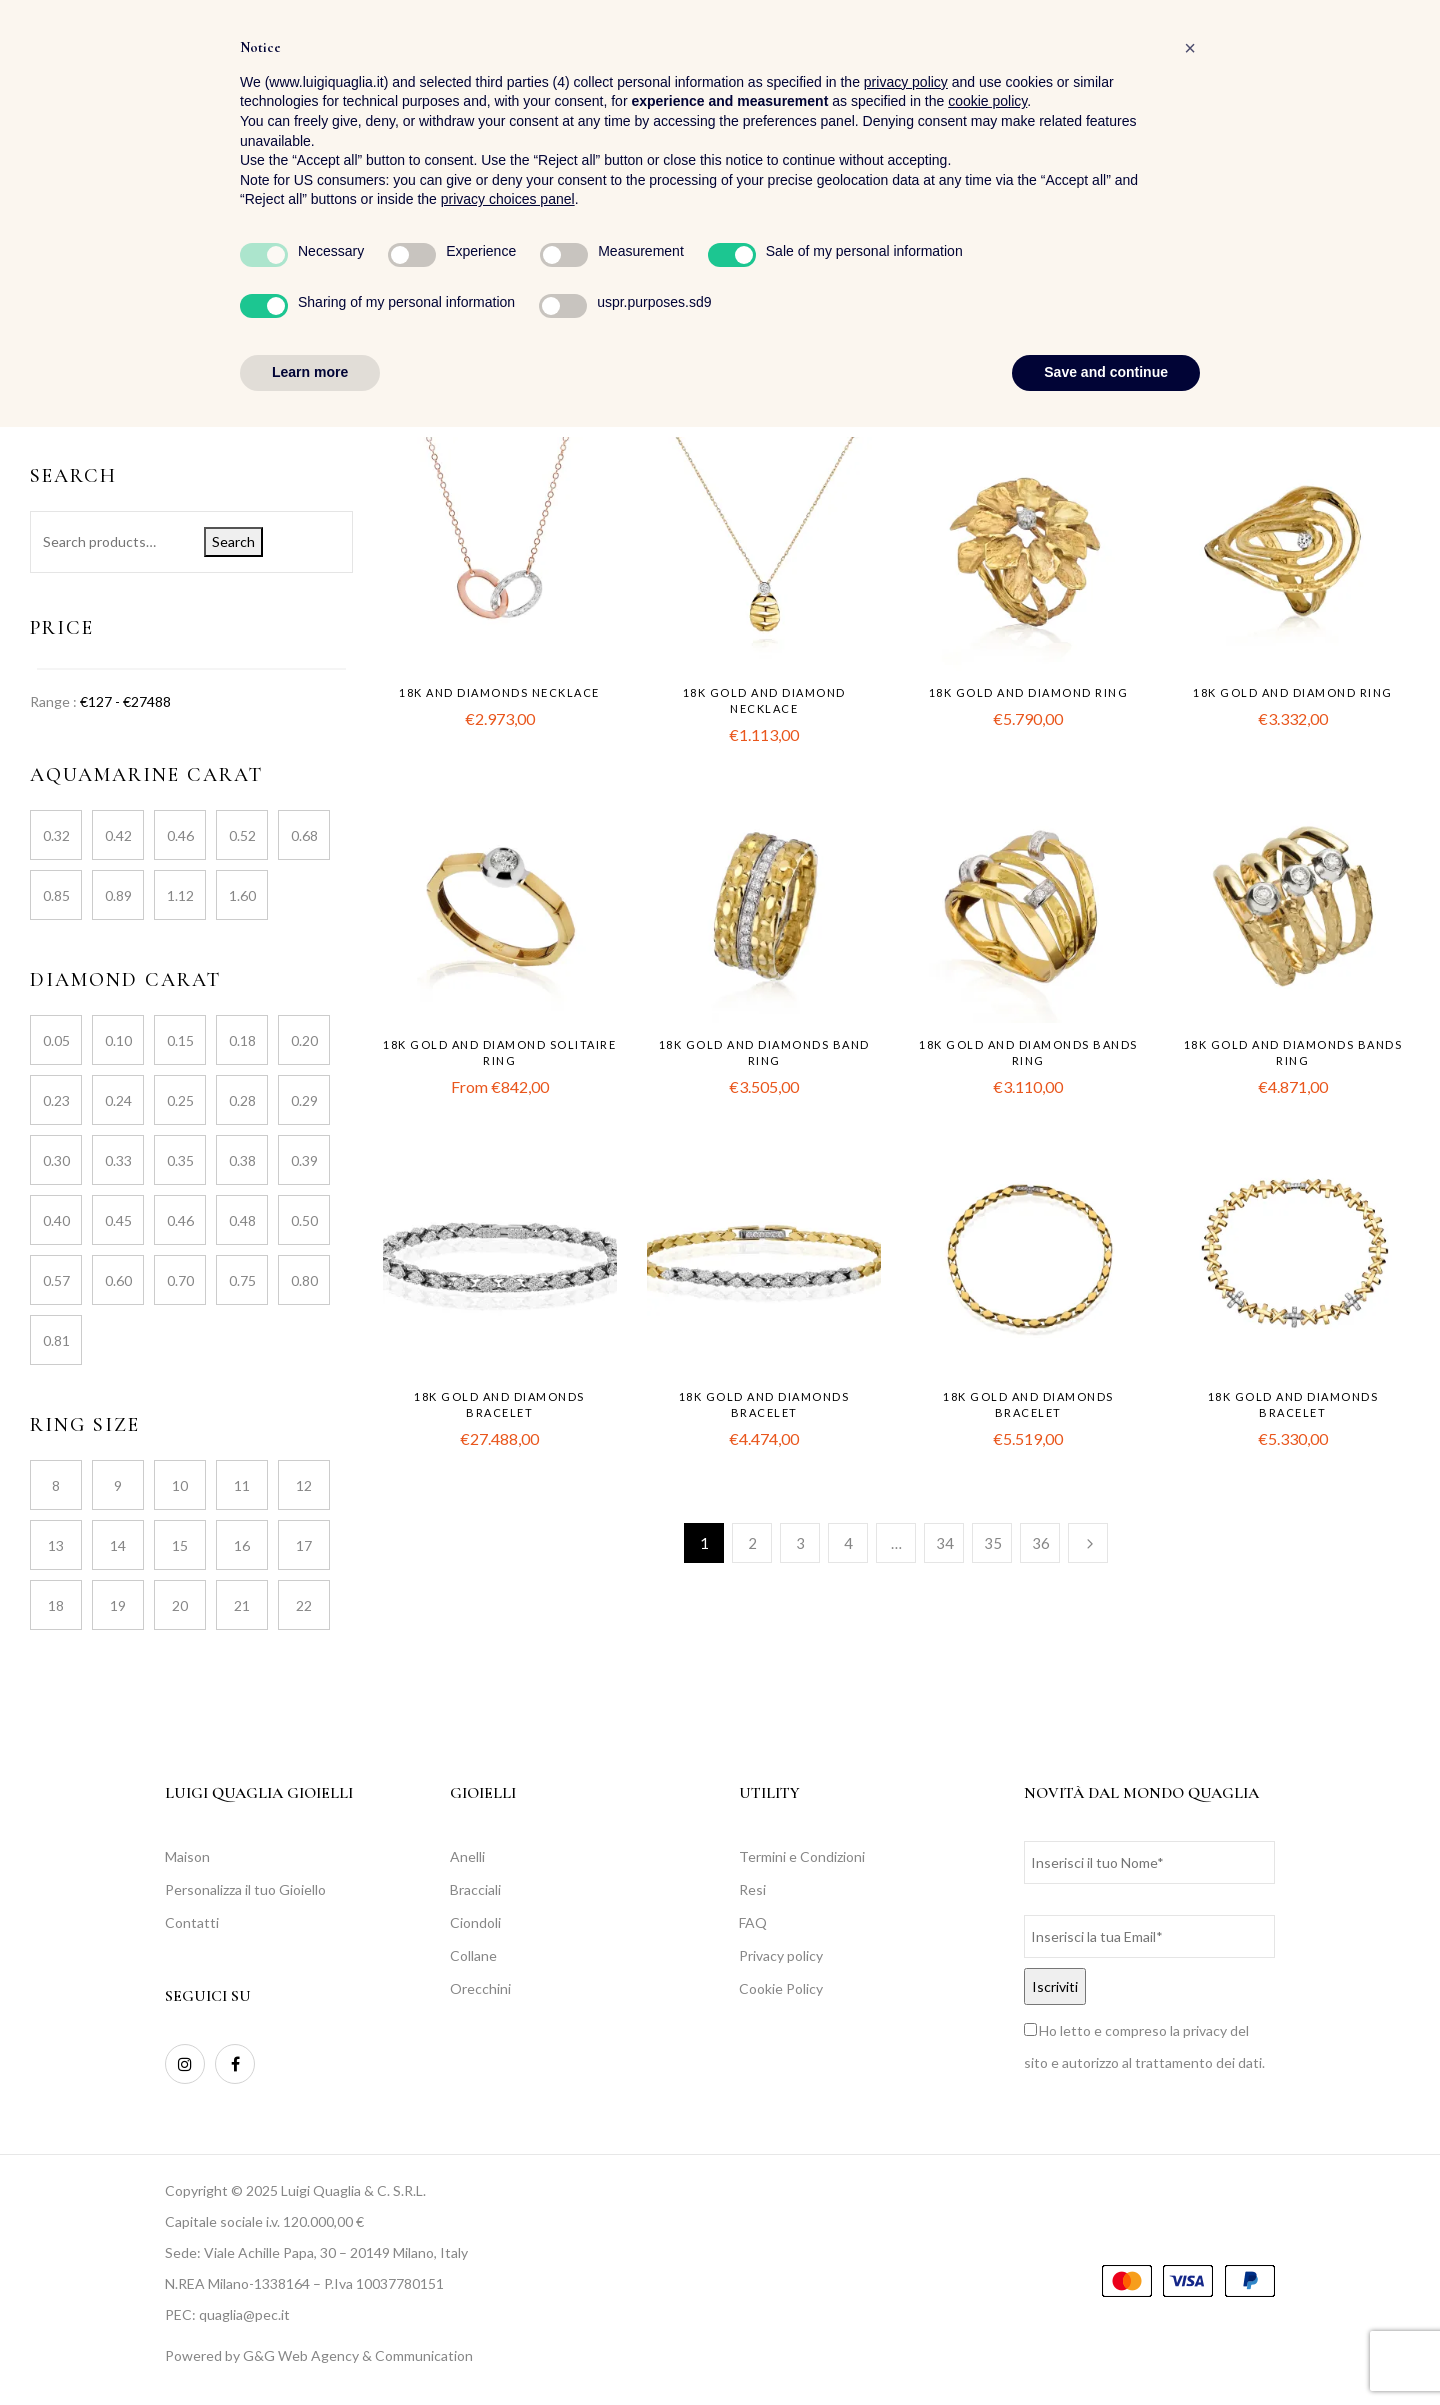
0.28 (242, 1100)
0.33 (118, 1160)
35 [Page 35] (993, 1543)
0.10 (118, 1040)
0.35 (180, 1160)
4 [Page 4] (848, 1543)
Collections (65, 370)
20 (180, 1605)
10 (180, 1485)
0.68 (304, 835)
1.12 (180, 895)
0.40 (56, 1220)
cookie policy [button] (987, 2080)
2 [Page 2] (752, 1543)
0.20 (304, 1040)
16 (242, 1545)
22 (304, 1605)
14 (118, 1545)
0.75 (242, 1280)
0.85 (56, 895)
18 (56, 1605)
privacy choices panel (508, 2178)
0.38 (242, 1160)
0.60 (118, 1280)
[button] (1393, 70)
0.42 (118, 835)
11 (242, 1485)
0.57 (56, 1280)
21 (242, 1605)
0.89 (118, 895)
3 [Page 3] (800, 1543)
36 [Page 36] (1041, 1543)
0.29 (304, 1100)
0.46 (180, 835)
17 (304, 1545)
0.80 (304, 1280)
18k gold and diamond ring (1029, 692)
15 (180, 1545)
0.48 (242, 1220)
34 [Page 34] (945, 1543)
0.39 (304, 1160)
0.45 (118, 1220)
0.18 (242, 1040)
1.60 (242, 895)
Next (1088, 1543)
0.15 (180, 1040)
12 (304, 1485)
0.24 (118, 1100)
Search (233, 541)
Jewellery (59, 404)
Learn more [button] (310, 2350)
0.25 (180, 1100)
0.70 (180, 1280)
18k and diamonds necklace (499, 692)
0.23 (56, 1100)
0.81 (56, 1340)
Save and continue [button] (1106, 2350)
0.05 (56, 1040)
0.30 (56, 1160)
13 (56, 1545)
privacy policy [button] (906, 2060)
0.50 (304, 1220)
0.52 (242, 835)
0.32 (56, 835)
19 (118, 1605)
